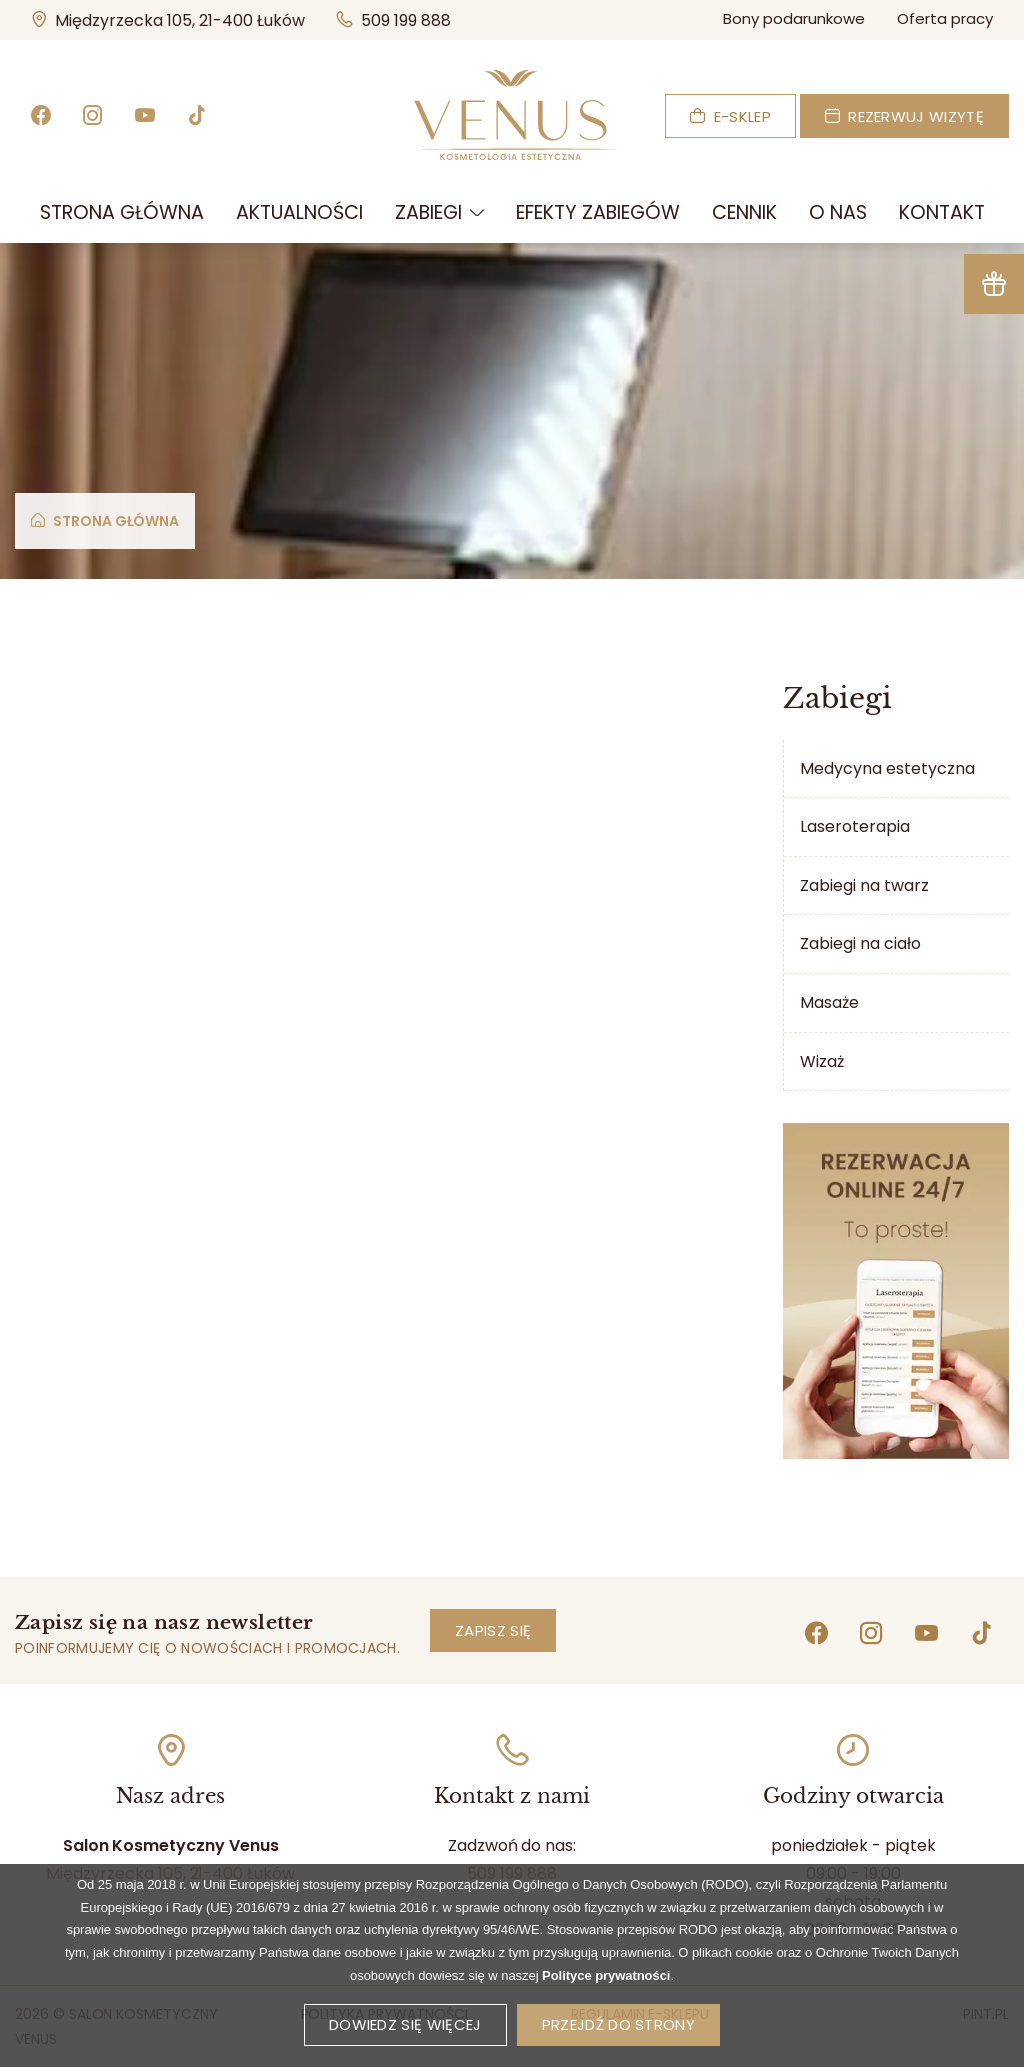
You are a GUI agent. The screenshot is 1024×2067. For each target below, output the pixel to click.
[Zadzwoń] (512, 1750)
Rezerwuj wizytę (904, 116)
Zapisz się (493, 1630)
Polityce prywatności (606, 2000)
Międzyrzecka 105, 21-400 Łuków (176, 19)
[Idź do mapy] (171, 1750)
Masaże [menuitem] (829, 1002)
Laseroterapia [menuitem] (855, 826)
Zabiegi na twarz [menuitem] (864, 885)
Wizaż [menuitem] (822, 1061)
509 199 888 (394, 20)
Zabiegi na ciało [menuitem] (860, 943)
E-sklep (730, 116)
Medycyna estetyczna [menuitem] (887, 768)
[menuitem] (122, 213)
